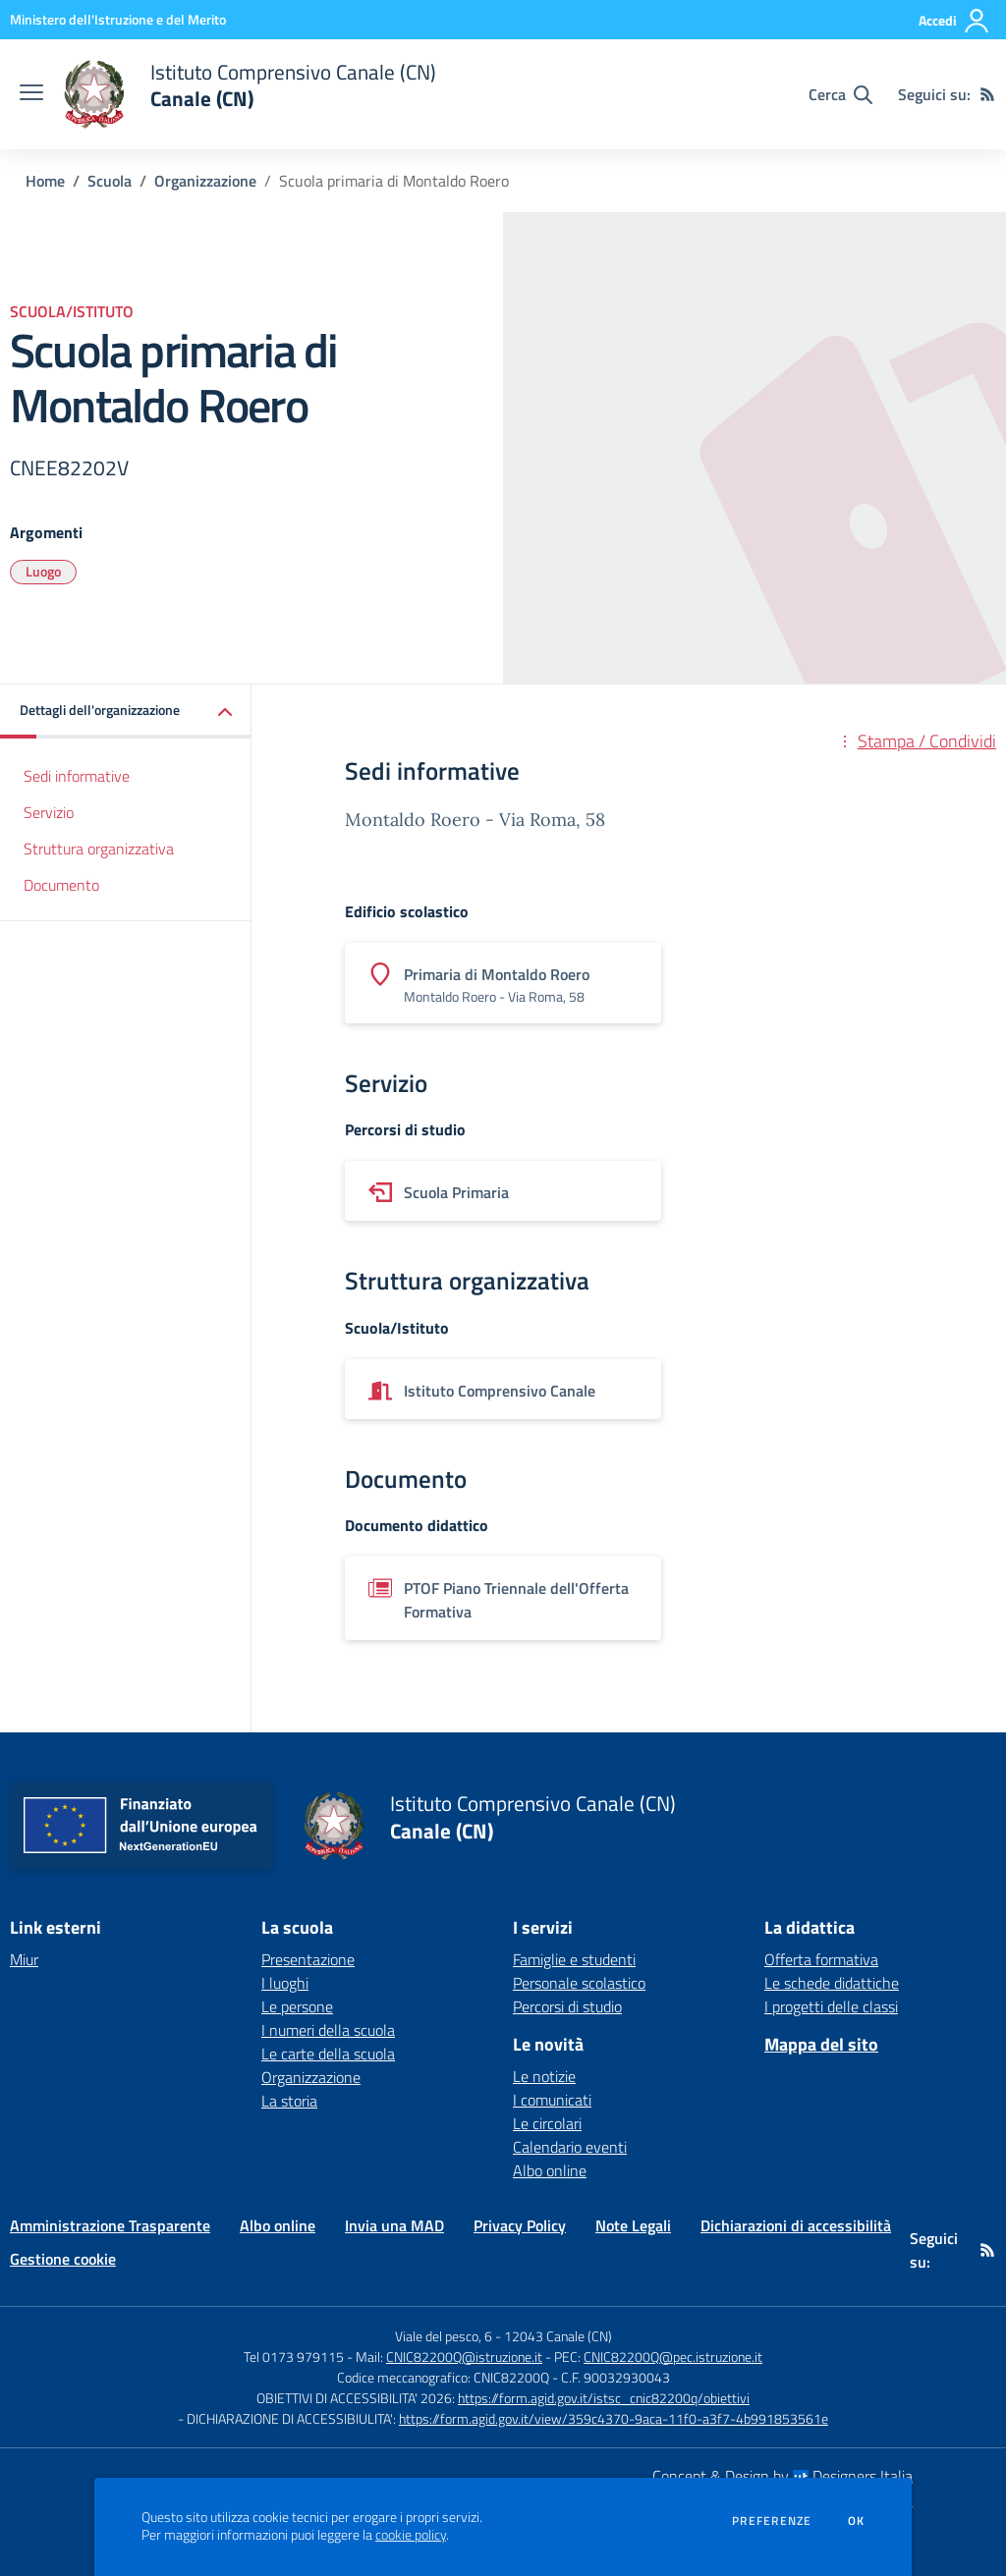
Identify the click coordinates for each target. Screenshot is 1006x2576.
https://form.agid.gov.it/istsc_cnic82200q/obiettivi (604, 2397)
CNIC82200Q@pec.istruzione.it (673, 2356)
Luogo (43, 571)
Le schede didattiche (831, 1983)
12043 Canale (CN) (558, 2336)
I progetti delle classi (831, 2006)
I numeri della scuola (328, 2030)
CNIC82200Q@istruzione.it (464, 2356)
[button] (126, 712)
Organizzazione (205, 180)
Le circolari (547, 2123)
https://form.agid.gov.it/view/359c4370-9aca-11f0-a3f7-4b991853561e (613, 2418)
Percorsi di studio (567, 2006)
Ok (857, 2521)
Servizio (49, 812)
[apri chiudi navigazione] (31, 94)
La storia (289, 2100)
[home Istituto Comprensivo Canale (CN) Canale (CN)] (249, 94)
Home (45, 180)
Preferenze (771, 2521)
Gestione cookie (63, 2259)
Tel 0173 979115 (294, 2356)
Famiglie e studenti (574, 1959)
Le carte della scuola (328, 2053)
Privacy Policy (520, 2225)
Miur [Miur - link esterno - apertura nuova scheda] (24, 1959)
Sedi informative (77, 776)
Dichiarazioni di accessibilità (795, 2225)
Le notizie (544, 2076)
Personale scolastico (579, 1983)
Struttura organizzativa (99, 848)
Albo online (550, 2170)
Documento (61, 885)
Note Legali (633, 2225)
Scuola (109, 180)
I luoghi (284, 1983)
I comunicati (552, 2099)
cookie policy (410, 2535)
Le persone (297, 2006)
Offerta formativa (821, 1959)
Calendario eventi (570, 2147)
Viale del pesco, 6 (443, 2336)
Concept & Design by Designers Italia (782, 2476)
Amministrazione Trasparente (110, 2225)
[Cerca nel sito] (840, 94)
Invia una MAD (394, 2225)
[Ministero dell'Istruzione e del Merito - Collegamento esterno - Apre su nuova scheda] (118, 19)
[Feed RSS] (987, 94)
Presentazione (308, 1959)
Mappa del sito (821, 2044)
